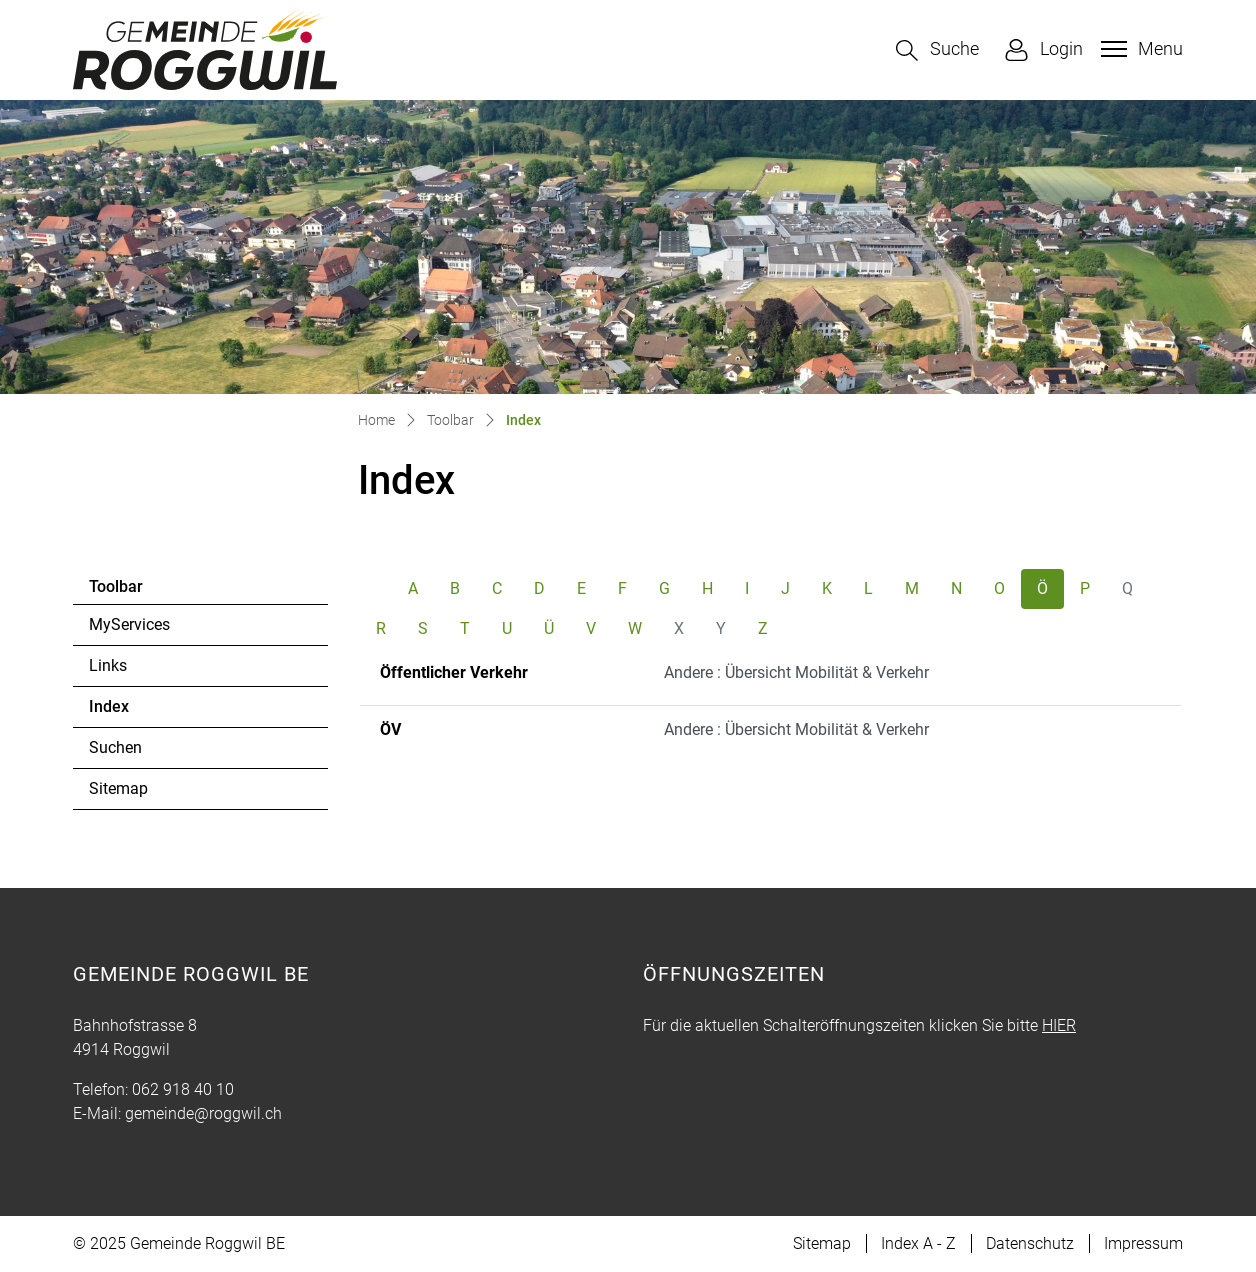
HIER (1059, 1025)
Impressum (1143, 1243)
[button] (937, 50)
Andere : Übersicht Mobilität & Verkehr (796, 672)
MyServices (129, 624)
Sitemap (118, 788)
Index (143, 712)
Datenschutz (1030, 1243)
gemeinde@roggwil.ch (203, 1113)
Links (108, 665)
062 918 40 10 (183, 1089)
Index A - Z (918, 1243)
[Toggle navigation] (1139, 49)
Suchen (115, 747)
